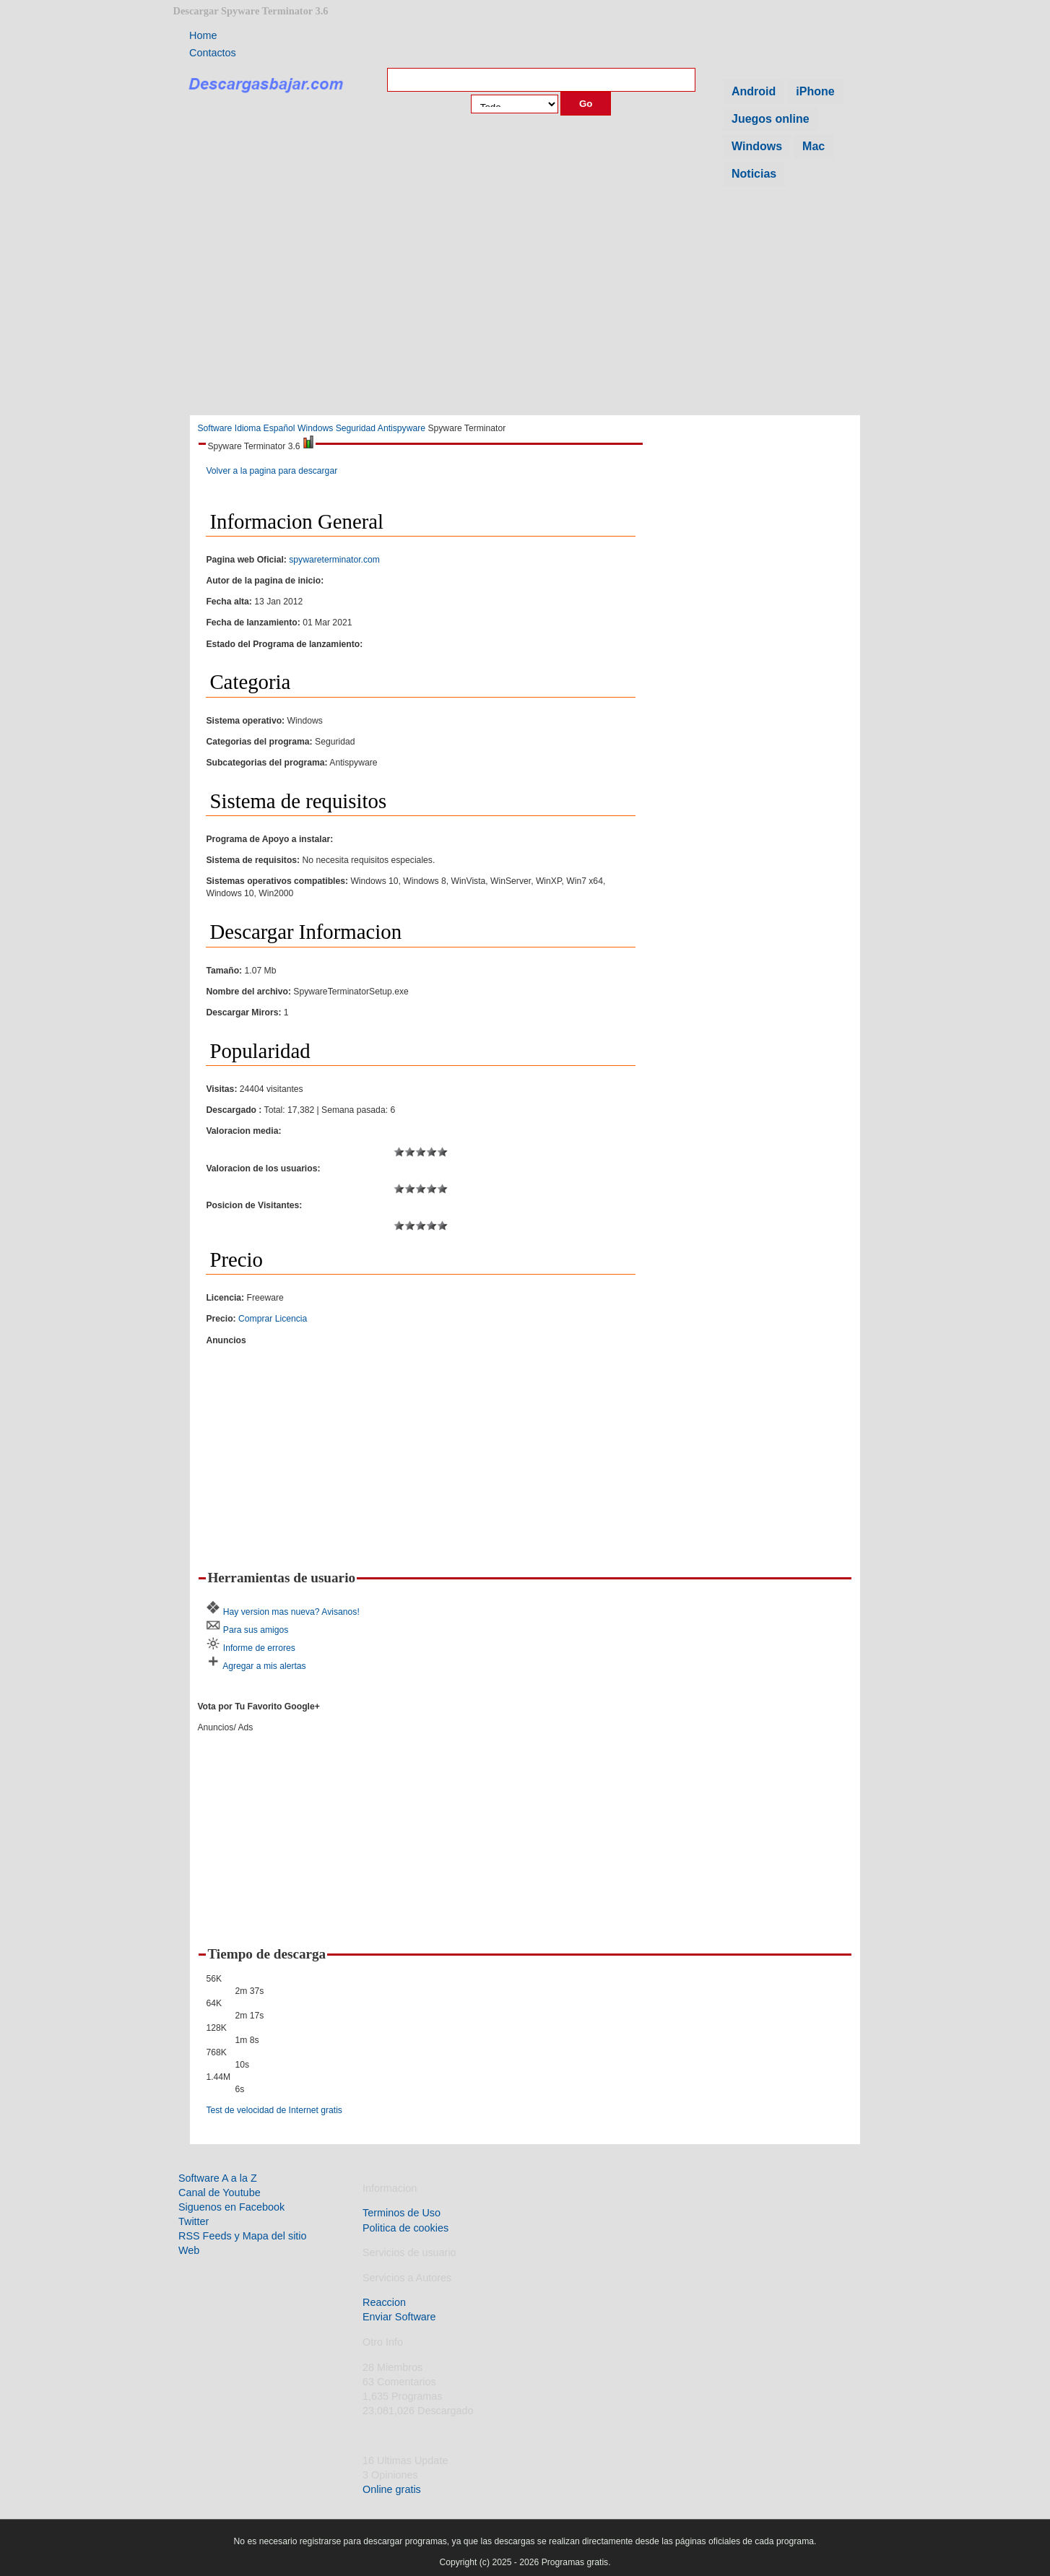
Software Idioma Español (246, 428)
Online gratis (392, 2489)
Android (754, 91)
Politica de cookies (405, 2228)
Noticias (754, 174)
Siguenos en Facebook (231, 2207)
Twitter (193, 2221)
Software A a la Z (217, 2178)
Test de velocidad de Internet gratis (274, 2110)
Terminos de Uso (402, 2213)
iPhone (815, 91)
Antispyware (401, 428)
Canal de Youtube (219, 2192)
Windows (757, 146)
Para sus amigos (256, 1630)
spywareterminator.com (334, 560)
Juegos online (771, 119)
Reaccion (384, 2302)
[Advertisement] (525, 305)
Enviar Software (399, 2317)
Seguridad (356, 428)
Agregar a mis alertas (264, 1666)
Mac (813, 146)
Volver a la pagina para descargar (271, 471)
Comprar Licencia (272, 1319)
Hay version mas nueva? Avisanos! (291, 1612)
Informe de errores (259, 1648)
